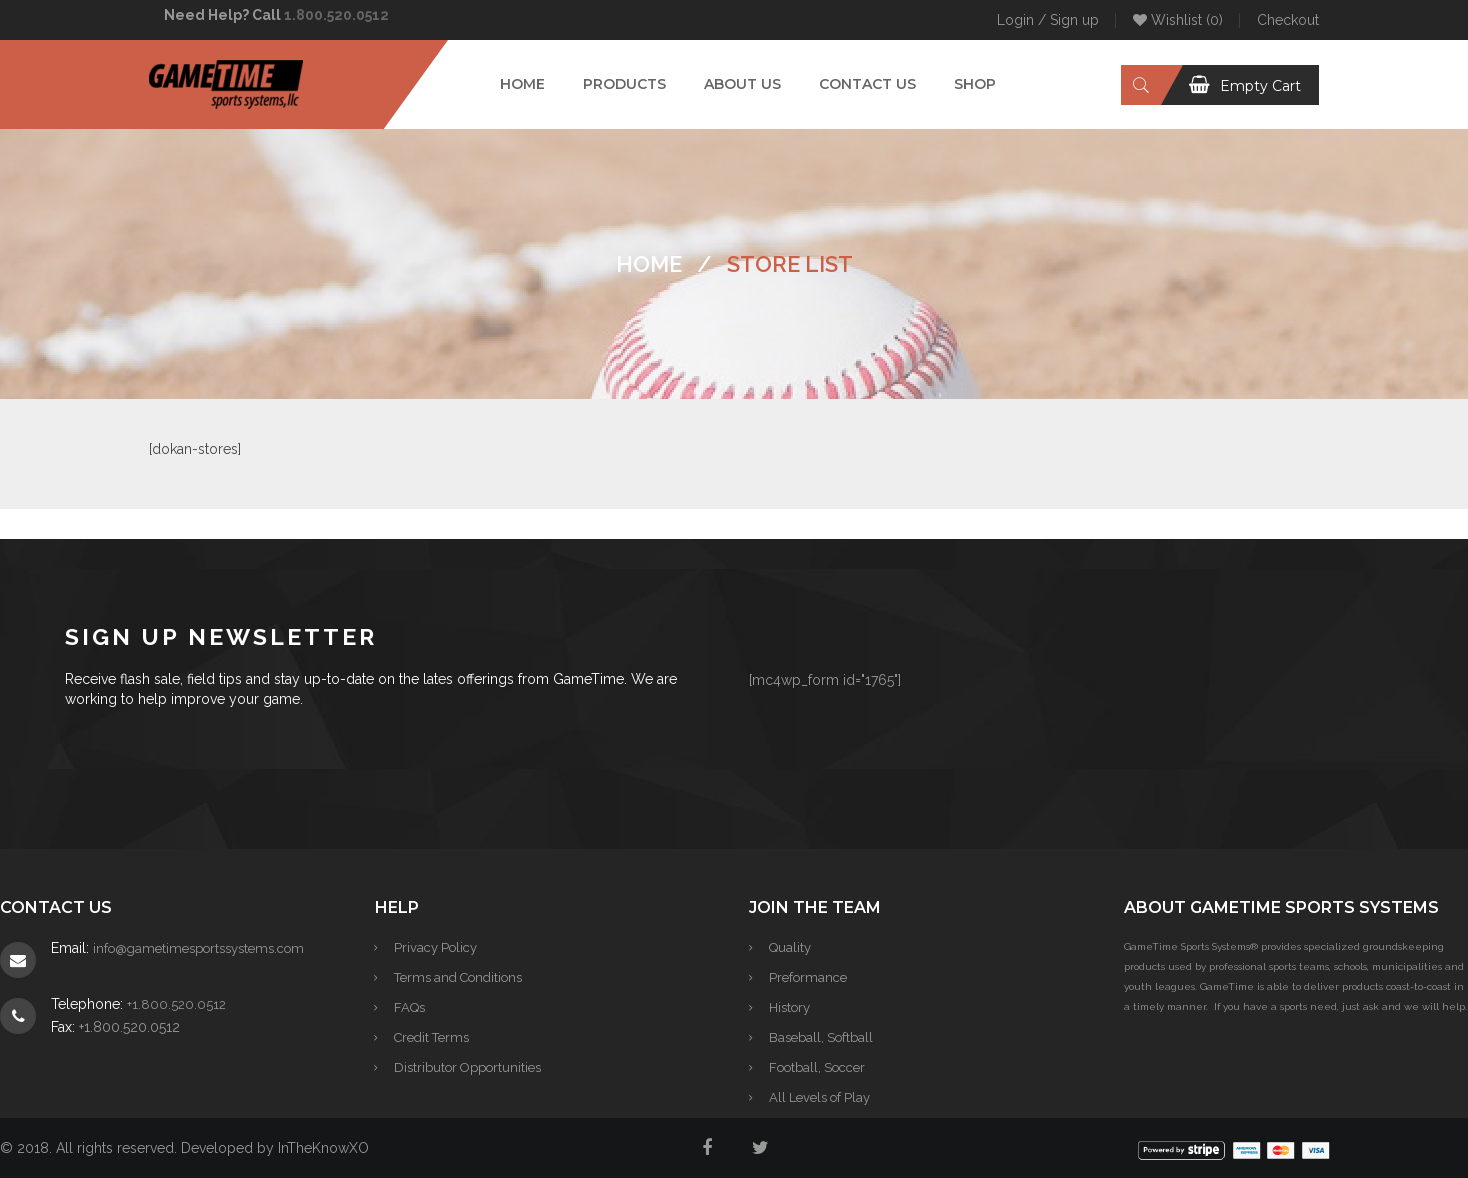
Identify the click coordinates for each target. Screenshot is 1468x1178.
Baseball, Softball (821, 1037)
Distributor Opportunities (468, 1067)
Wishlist (1178, 20)
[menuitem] (522, 84)
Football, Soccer (817, 1067)
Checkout (1288, 20)
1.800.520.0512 (336, 15)
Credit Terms (432, 1037)
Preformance (808, 977)
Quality (790, 947)
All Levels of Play (819, 1097)
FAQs (410, 1007)
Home (649, 264)
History (789, 1007)
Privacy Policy (436, 947)
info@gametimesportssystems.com (198, 948)
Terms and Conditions (459, 977)
